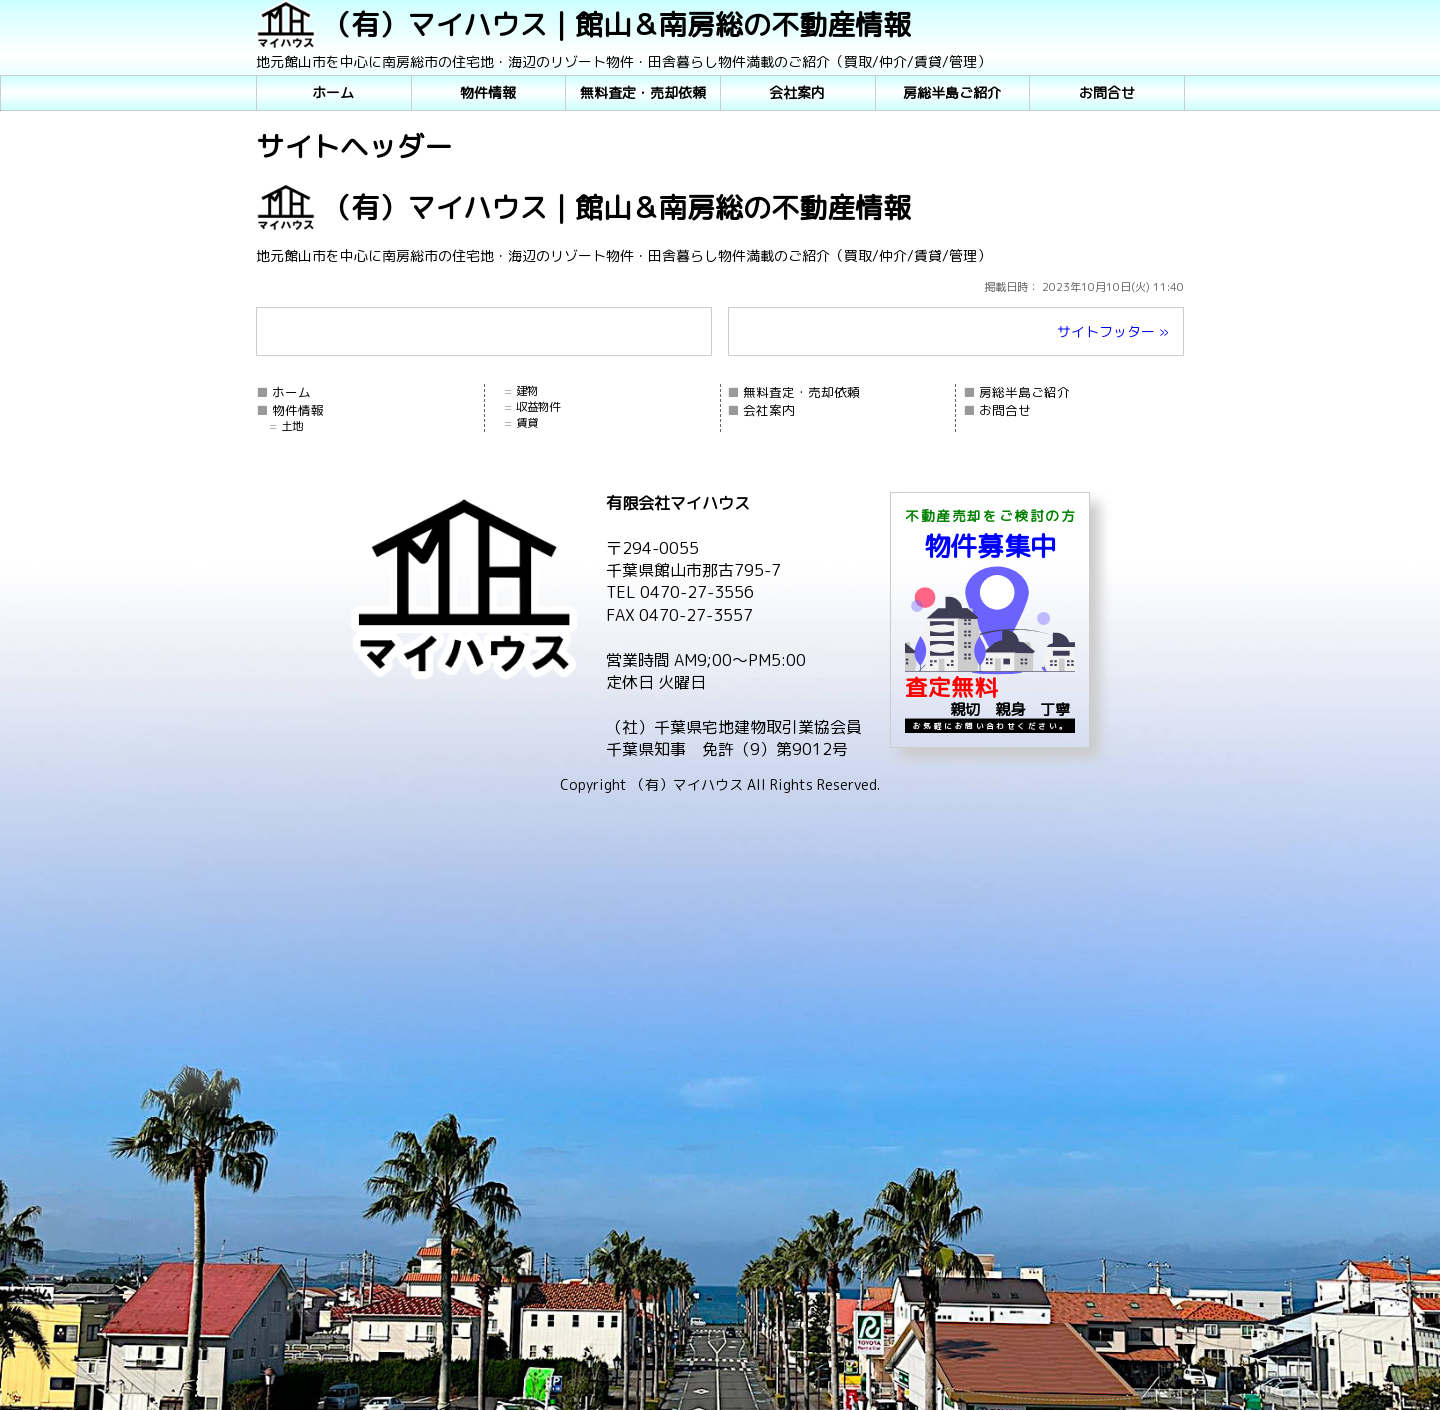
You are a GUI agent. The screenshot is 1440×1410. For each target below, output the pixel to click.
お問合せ (1107, 92)
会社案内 (797, 92)
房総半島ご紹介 (952, 92)
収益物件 (538, 407)
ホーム (333, 92)
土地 (292, 426)
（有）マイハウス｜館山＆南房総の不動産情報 (617, 24)
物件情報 (488, 92)
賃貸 (527, 423)
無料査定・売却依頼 (643, 92)
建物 (527, 391)
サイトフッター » (1113, 331)
